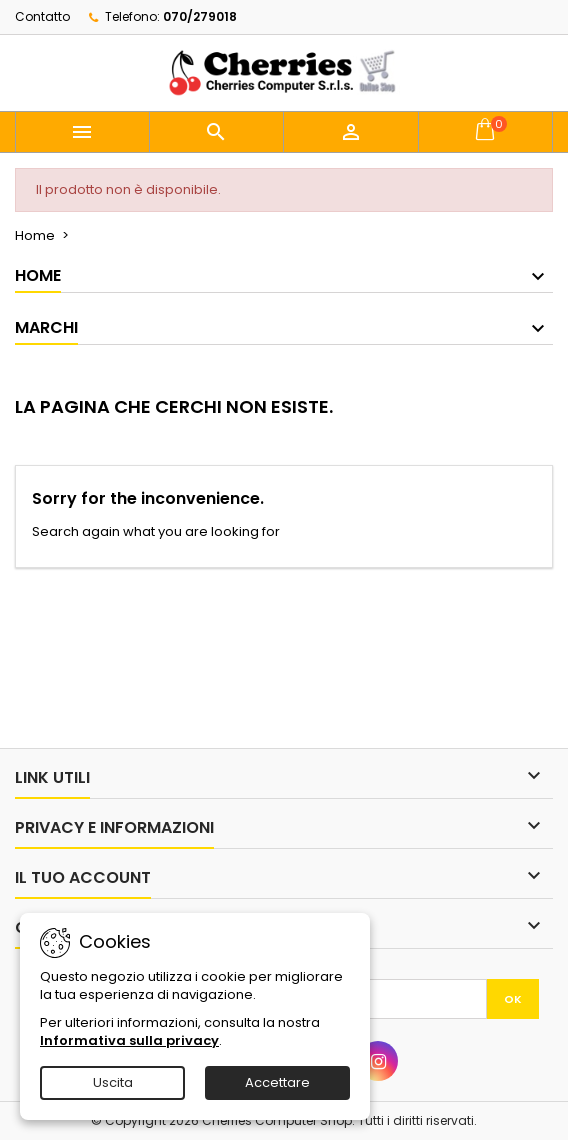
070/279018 (200, 16)
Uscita (113, 1082)
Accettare (277, 1082)
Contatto (42, 16)
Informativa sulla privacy (129, 1040)
